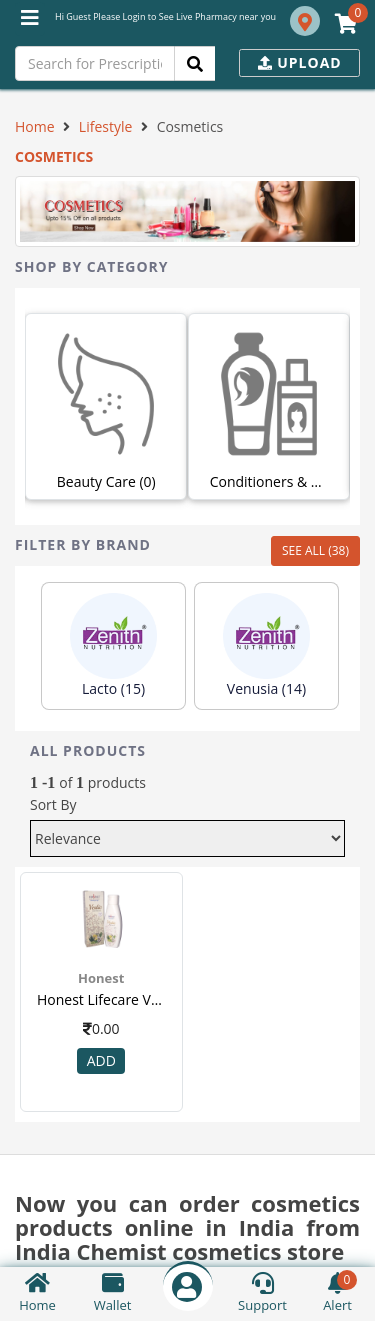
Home (35, 126)
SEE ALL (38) (315, 550)
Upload (300, 62)
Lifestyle (105, 126)
